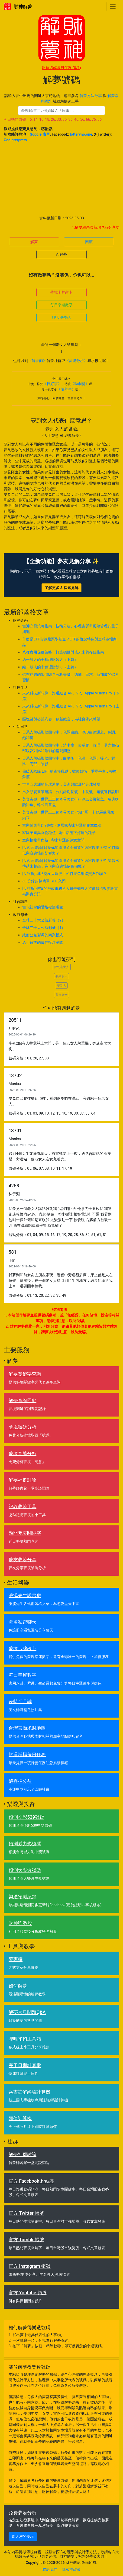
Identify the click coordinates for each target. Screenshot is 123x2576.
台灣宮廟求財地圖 (27, 1728)
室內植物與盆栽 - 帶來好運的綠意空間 (53, 840)
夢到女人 (61, 976)
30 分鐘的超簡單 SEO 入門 (44, 881)
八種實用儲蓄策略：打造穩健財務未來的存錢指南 (63, 652)
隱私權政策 (71, 2569)
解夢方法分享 (91, 96)
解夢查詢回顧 (22, 1400)
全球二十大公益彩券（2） (43, 920)
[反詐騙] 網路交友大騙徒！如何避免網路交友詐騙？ (64, 873)
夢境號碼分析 (22, 1427)
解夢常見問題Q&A (27, 2012)
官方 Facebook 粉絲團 (31, 2181)
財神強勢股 (20, 1923)
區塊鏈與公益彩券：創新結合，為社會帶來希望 (61, 719)
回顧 (89, 242)
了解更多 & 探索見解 (61, 588)
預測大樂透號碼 (25, 1870)
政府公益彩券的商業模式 (42, 935)
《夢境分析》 (76, 360)
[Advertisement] (61, 179)
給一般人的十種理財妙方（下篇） (50, 659)
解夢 (34, 242)
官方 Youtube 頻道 (28, 2292)
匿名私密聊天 (22, 1622)
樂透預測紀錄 (22, 1896)
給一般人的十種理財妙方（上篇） (50, 667)
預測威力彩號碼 (25, 1843)
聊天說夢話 (61, 317)
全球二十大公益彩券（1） (43, 927)
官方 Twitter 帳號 (26, 2213)
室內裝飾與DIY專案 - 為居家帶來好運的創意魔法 (61, 825)
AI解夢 (61, 254)
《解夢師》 (37, 360)
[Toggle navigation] (112, 6)
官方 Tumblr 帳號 (26, 2239)
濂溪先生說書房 (25, 1595)
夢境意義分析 (22, 1453)
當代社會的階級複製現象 (42, 907)
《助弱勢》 (80, 384)
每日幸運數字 (61, 305)
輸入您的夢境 (23, 2536)
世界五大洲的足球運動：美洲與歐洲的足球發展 (61, 784)
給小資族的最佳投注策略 (42, 942)
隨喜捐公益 (20, 1781)
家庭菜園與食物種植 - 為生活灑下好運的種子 (59, 833)
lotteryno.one (81, 134)
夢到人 (61, 985)
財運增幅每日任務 (61, 68)
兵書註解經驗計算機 (29, 2092)
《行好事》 (52, 384)
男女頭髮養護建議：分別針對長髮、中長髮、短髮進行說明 (70, 792)
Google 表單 (40, 134)
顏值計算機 (20, 2118)
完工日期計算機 (25, 2065)
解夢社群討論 (22, 1480)
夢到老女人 (61, 967)
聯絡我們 (49, 2569)
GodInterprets (15, 140)
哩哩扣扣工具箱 (25, 2039)
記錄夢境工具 (22, 1506)
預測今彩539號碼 (26, 1817)
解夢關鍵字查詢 (25, 1374)
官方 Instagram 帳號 (30, 2266)
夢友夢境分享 (22, 1559)
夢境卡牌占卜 (61, 292)
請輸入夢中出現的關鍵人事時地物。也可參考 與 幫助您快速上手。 (61, 99)
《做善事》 (66, 389)
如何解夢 (18, 1986)
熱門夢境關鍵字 (25, 1533)
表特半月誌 (20, 1701)
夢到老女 (61, 995)
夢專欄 (16, 1959)
